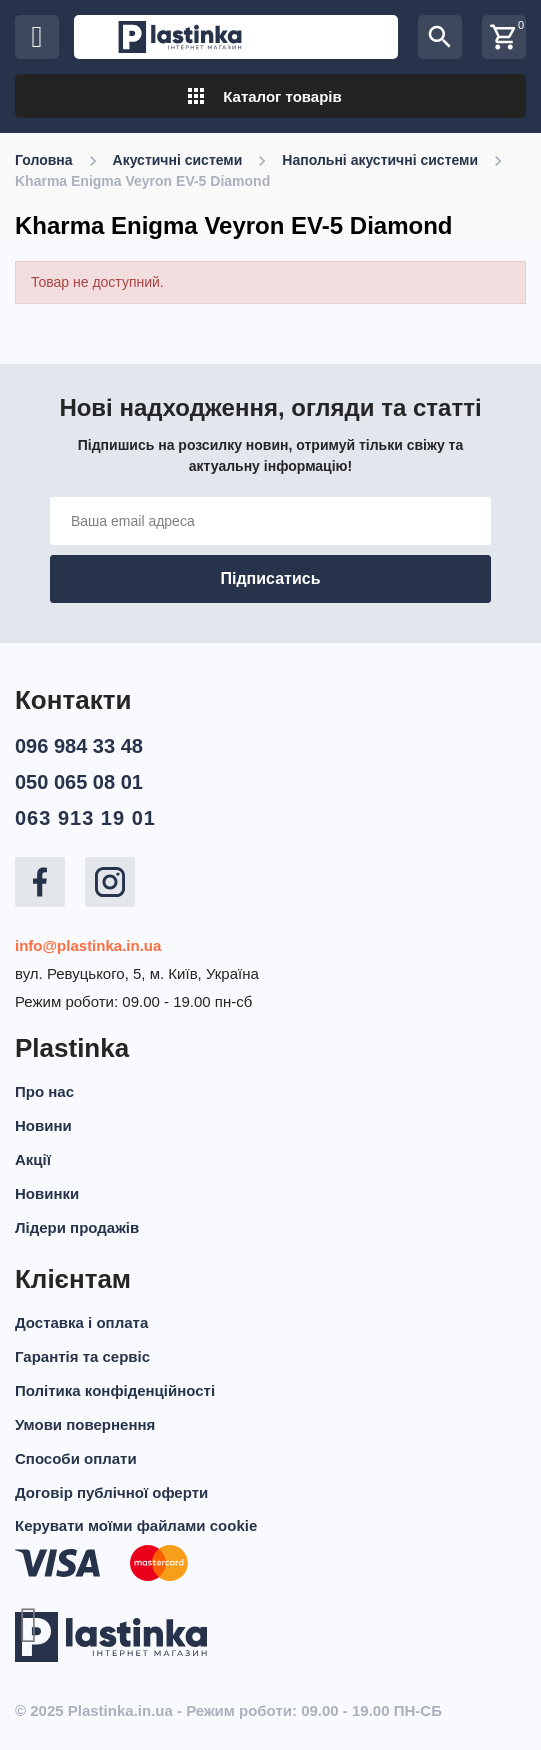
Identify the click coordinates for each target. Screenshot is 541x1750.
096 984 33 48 (79, 746)
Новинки (47, 1193)
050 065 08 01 (79, 782)
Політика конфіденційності (115, 1390)
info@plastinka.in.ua (88, 945)
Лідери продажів (77, 1227)
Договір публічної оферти (111, 1492)
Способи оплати (76, 1458)
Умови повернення (85, 1424)
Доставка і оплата (81, 1322)
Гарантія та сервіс (82, 1356)
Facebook (40, 882)
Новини (43, 1125)
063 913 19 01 (85, 818)
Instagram (110, 882)
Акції (33, 1159)
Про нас (44, 1091)
